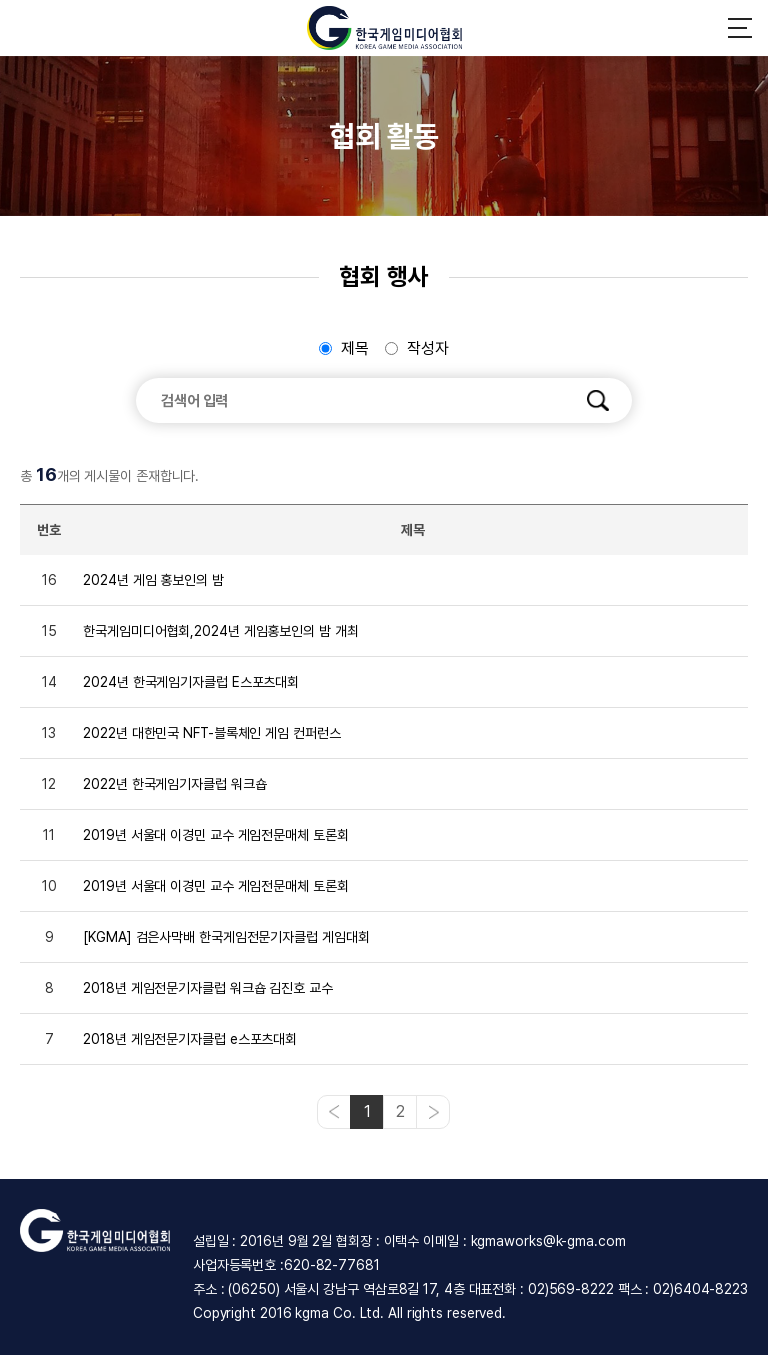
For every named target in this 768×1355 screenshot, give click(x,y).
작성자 (428, 348)
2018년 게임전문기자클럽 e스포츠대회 (190, 1039)
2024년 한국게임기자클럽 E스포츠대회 (191, 682)
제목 (355, 348)
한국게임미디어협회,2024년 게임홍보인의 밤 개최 (220, 631)
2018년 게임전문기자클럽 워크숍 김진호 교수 (208, 988)
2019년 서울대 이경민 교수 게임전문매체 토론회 (215, 835)
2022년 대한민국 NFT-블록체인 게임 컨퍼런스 (211, 733)
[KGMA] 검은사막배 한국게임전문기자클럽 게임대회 (226, 937)
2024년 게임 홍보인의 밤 (153, 580)
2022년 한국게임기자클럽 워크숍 (174, 784)
